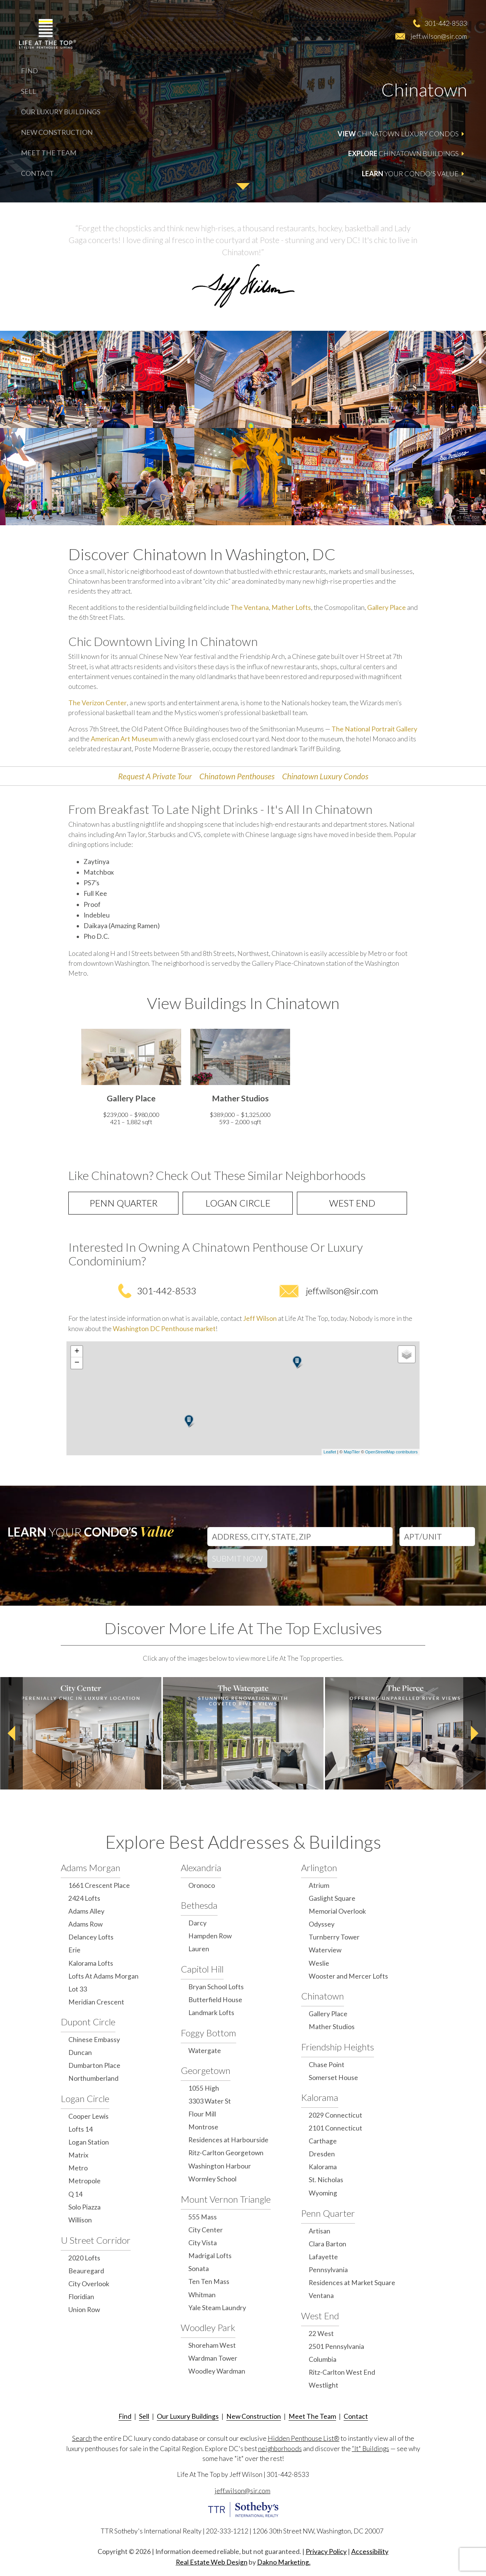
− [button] (76, 1363)
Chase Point (326, 2065)
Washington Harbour (219, 2166)
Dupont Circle (88, 2021)
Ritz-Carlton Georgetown (226, 2153)
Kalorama (319, 2097)
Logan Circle (237, 1202)
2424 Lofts (84, 1898)
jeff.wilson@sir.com (438, 36)
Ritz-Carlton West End (342, 2372)
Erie (74, 1950)
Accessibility (369, 2551)
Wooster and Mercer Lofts (348, 1976)
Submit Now (237, 1558)
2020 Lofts (84, 2258)
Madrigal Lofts (210, 2256)
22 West (321, 2334)
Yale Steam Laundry (217, 2308)
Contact (37, 173)
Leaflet (329, 1452)
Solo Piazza (84, 2207)
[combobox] (300, 1534)
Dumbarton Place (94, 2065)
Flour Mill (202, 2114)
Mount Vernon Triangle (226, 2199)
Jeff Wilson (260, 1318)
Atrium (319, 1885)
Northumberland (93, 2078)
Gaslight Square (332, 1898)
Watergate (204, 2051)
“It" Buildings (370, 2449)
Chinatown (322, 1995)
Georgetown (205, 2070)
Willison (80, 2220)
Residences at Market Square (352, 2283)
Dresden (322, 2154)
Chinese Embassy (94, 2040)
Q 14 (75, 2194)
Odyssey (322, 1924)
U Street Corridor (96, 2240)
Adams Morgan (90, 1867)
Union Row (84, 2310)
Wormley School (212, 2179)
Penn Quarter (124, 1202)
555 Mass (202, 2217)
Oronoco (201, 1885)
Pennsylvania (328, 2270)
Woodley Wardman (216, 2371)
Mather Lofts (291, 607)
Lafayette (323, 2257)
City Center (205, 2230)
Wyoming (323, 2193)
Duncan (80, 2052)
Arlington (319, 1867)
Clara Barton (327, 2244)
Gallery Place (386, 607)
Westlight (323, 2385)
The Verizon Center (97, 703)
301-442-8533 (445, 23)
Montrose (203, 2127)
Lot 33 (77, 1989)
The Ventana (249, 607)
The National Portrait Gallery (374, 729)
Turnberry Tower (334, 1937)
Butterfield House (215, 2000)
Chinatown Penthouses (237, 776)
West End (352, 1202)
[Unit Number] (437, 1536)
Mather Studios (332, 2027)
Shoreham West (212, 2345)
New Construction (57, 132)
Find (29, 70)
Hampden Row (210, 1936)
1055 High (203, 2088)
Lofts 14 (80, 2129)
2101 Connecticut (335, 2128)
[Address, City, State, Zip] (300, 1536)
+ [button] (76, 1351)
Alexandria (201, 1867)
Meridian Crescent (96, 2002)
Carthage (323, 2141)
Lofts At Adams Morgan (103, 1976)
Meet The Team (48, 152)
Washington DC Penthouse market (164, 1329)
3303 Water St (209, 2101)
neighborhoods (280, 2449)
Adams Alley (86, 1911)
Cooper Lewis (88, 2116)
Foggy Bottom (208, 2032)
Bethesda (199, 1905)
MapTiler (352, 1452)
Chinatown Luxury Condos (325, 776)
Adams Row (85, 1924)
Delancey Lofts (91, 1937)
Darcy (197, 1923)
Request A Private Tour (155, 776)
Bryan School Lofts (216, 1987)
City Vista (202, 2243)
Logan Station (88, 2142)
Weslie (319, 1963)
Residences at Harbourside (228, 2140)
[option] (131, 1079)
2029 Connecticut (335, 2115)
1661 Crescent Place (99, 1885)
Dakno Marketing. (284, 2562)
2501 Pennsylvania (336, 2346)
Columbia (322, 2359)
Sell (28, 91)
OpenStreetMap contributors (391, 1452)
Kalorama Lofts (90, 1963)
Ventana (321, 2296)
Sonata (198, 2269)
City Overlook (88, 2284)
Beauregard (86, 2271)
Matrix (78, 2155)
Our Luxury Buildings (60, 111)
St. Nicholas (326, 2180)
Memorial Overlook (337, 1911)
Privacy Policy (326, 2551)
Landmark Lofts (211, 2013)
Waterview (325, 1950)
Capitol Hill (202, 1968)
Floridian (81, 2297)
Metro (78, 2168)
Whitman (202, 2295)
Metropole (84, 2181)
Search (82, 2438)
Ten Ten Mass (208, 2281)
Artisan (319, 2231)
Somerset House (333, 2078)
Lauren (198, 1949)
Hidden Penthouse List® (303, 2438)
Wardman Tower (212, 2358)
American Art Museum (124, 739)
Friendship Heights (337, 2046)
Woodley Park (208, 2327)
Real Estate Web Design (212, 2562)
